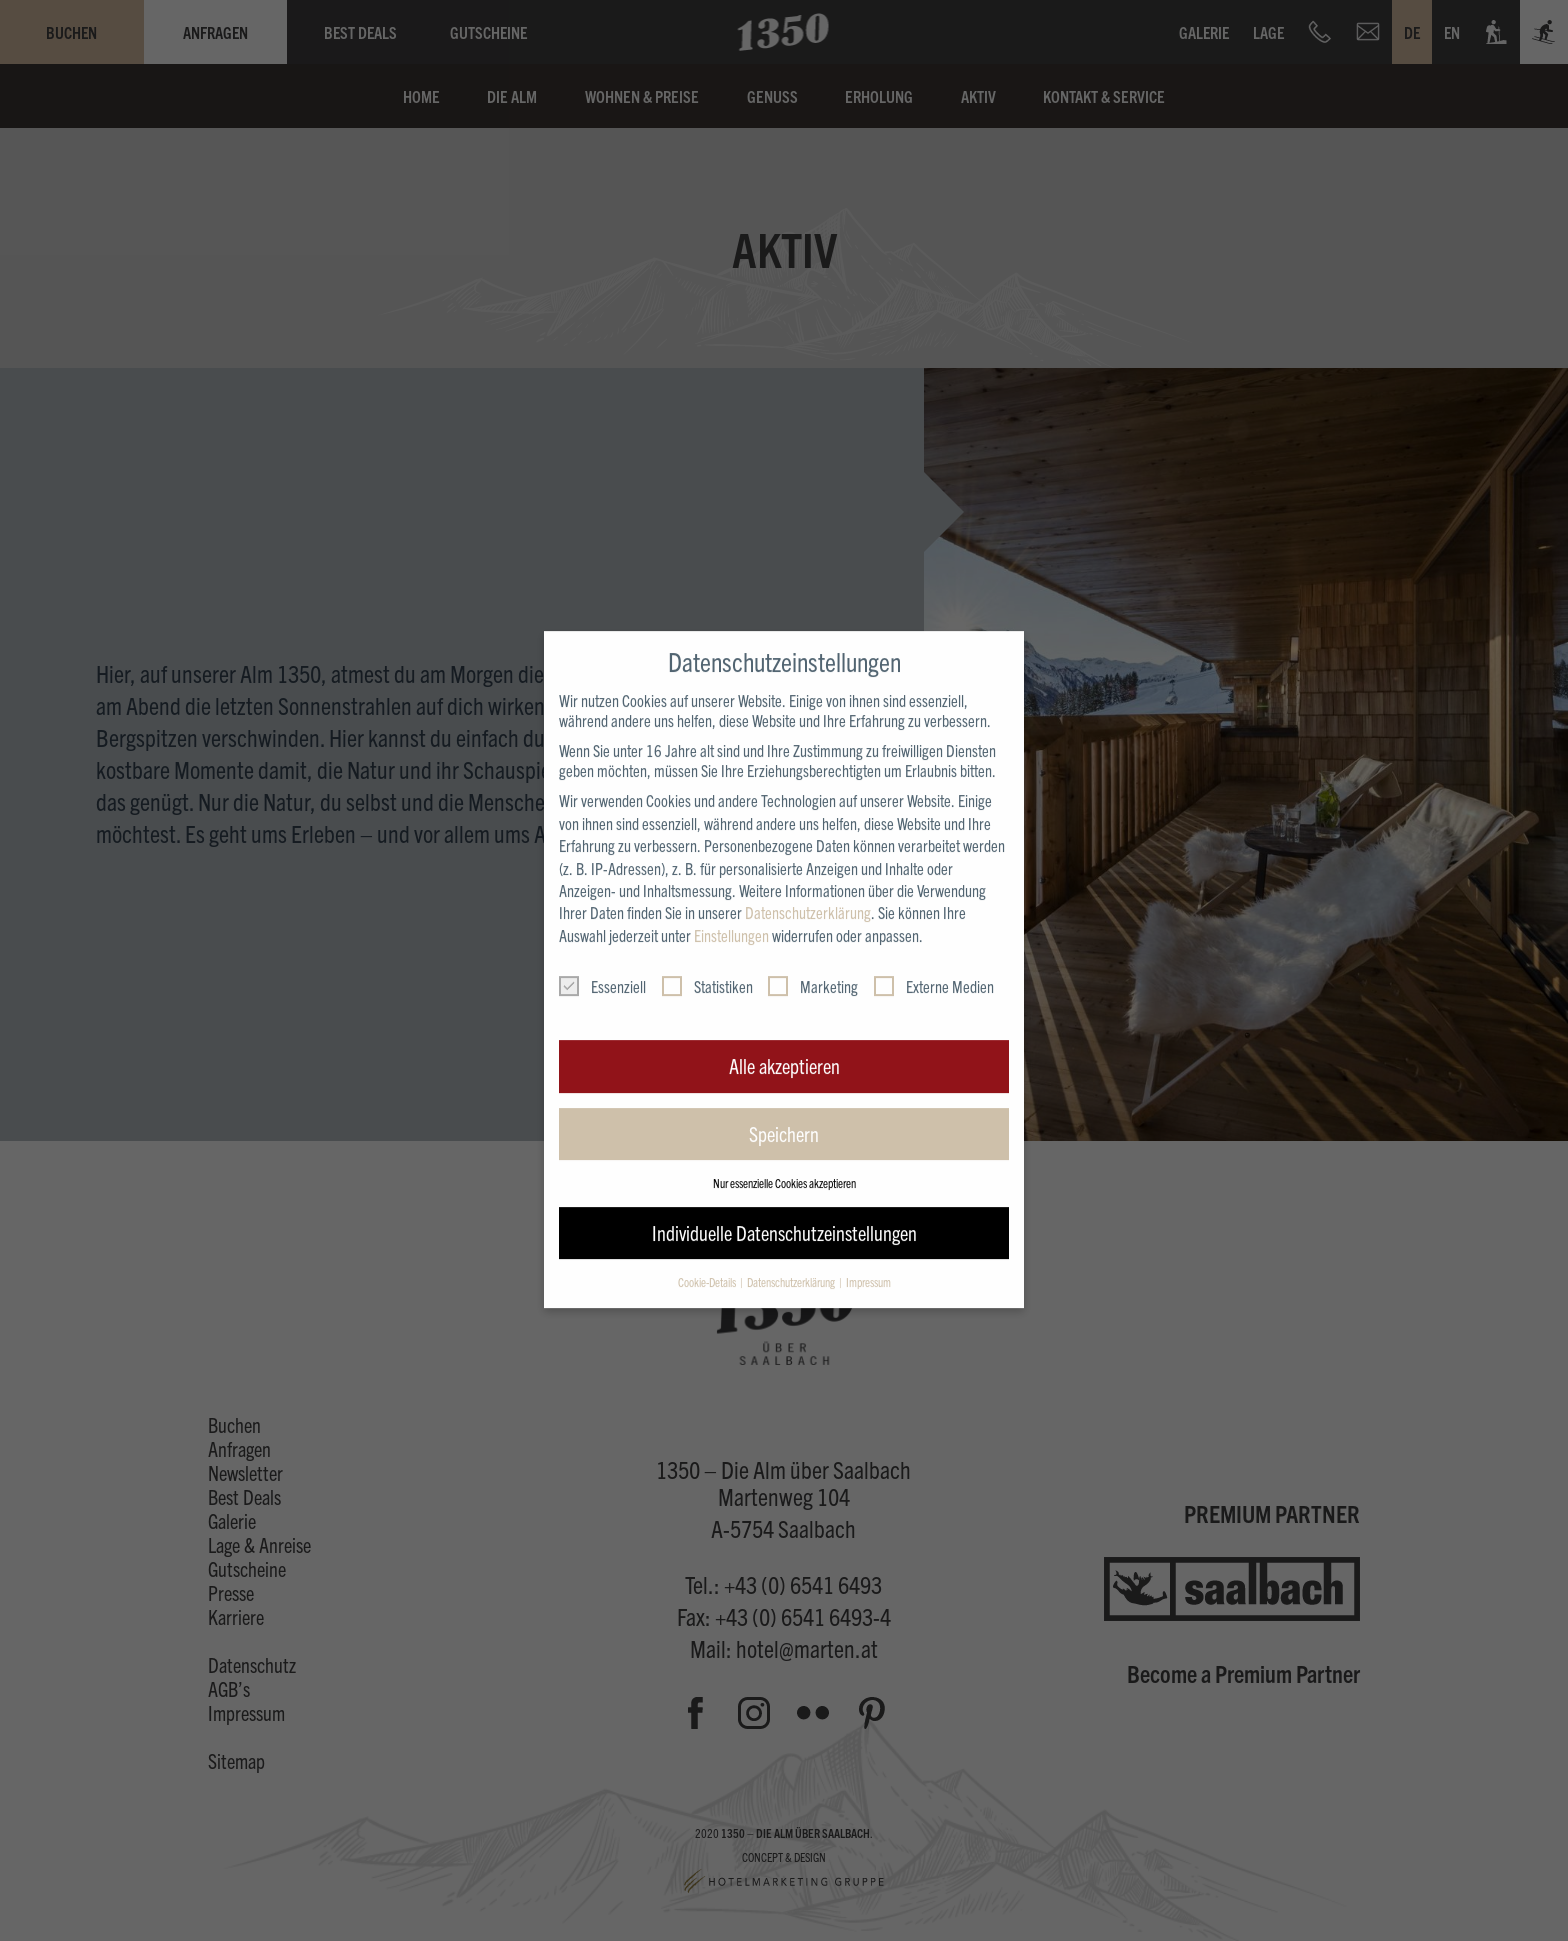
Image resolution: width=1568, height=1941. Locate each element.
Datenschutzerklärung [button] (792, 1255)
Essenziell (602, 960)
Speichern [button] (784, 1107)
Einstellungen (731, 909)
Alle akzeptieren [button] (784, 1039)
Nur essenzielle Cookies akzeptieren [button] (784, 1156)
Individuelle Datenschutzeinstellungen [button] (784, 1206)
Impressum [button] (868, 1255)
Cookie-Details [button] (708, 1255)
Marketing (813, 960)
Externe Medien (934, 960)
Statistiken (707, 960)
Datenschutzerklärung (808, 887)
